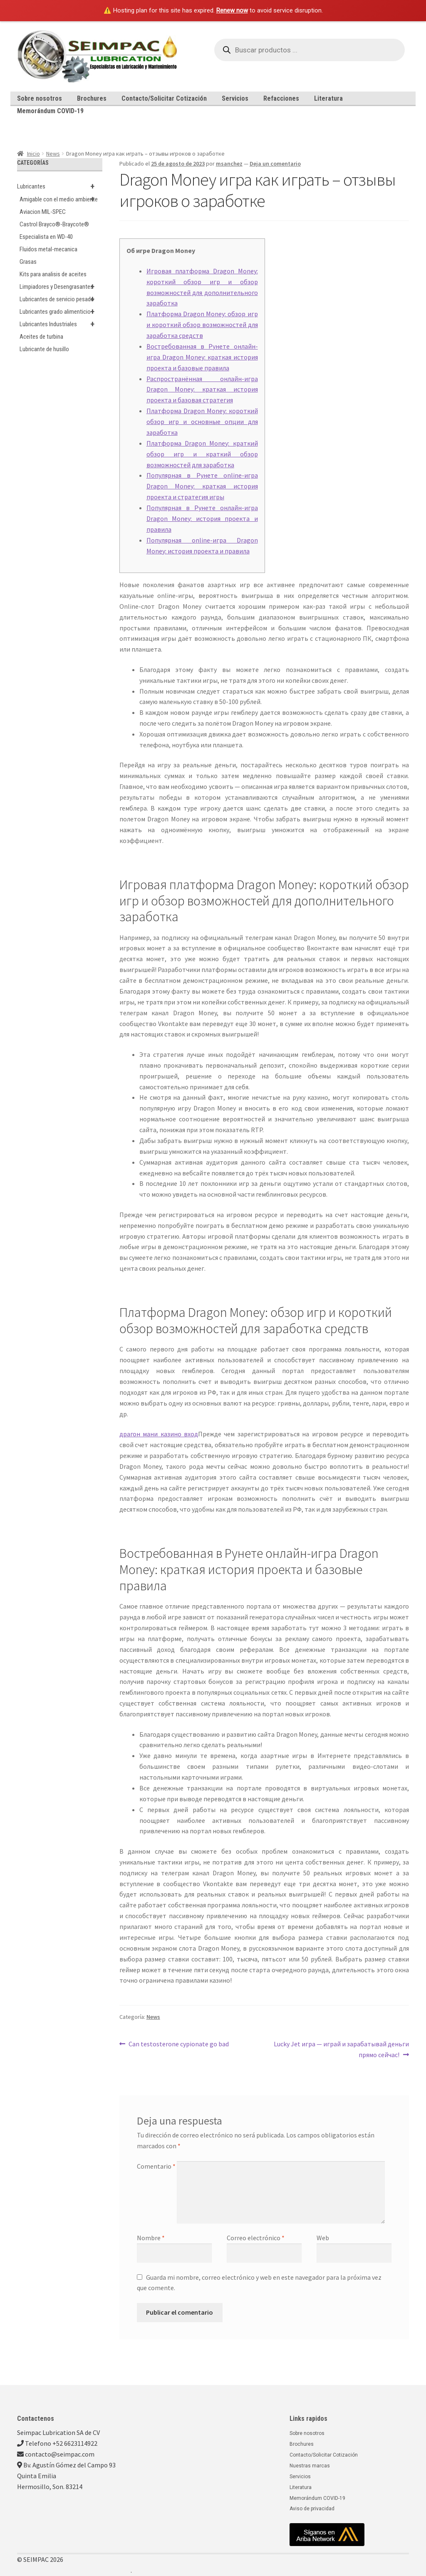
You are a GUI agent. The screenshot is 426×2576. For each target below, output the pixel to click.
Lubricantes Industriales (61, 324)
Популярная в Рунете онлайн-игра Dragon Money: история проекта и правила (202, 518)
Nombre (151, 2238)
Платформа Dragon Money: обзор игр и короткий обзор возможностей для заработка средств (202, 325)
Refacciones (281, 98)
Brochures (91, 98)
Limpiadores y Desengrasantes (61, 286)
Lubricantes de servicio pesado (61, 299)
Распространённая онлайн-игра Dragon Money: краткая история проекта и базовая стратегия (202, 389)
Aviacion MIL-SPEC (43, 212)
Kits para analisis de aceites (53, 274)
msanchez (229, 163)
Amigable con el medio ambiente (61, 199)
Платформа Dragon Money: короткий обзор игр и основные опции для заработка (202, 421)
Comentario (156, 2166)
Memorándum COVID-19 (50, 111)
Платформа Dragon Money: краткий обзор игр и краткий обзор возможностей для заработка (202, 454)
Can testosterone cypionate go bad (178, 2043)
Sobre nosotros (39, 98)
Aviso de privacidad (312, 2509)
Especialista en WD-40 (46, 236)
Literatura (328, 98)
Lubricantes (59, 186)
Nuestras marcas (310, 2466)
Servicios (235, 98)
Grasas (28, 261)
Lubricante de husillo (44, 349)
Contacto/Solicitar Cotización (164, 98)
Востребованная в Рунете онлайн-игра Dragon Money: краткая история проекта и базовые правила (202, 357)
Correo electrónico (256, 2238)
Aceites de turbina (41, 336)
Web (323, 2238)
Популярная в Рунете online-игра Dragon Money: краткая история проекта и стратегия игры (202, 486)
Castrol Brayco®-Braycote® (54, 224)
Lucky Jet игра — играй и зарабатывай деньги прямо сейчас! (341, 2049)
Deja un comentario (275, 163)
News (53, 153)
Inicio (33, 153)
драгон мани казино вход (158, 1434)
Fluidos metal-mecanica (48, 249)
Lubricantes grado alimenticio (61, 311)
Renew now (232, 10)
